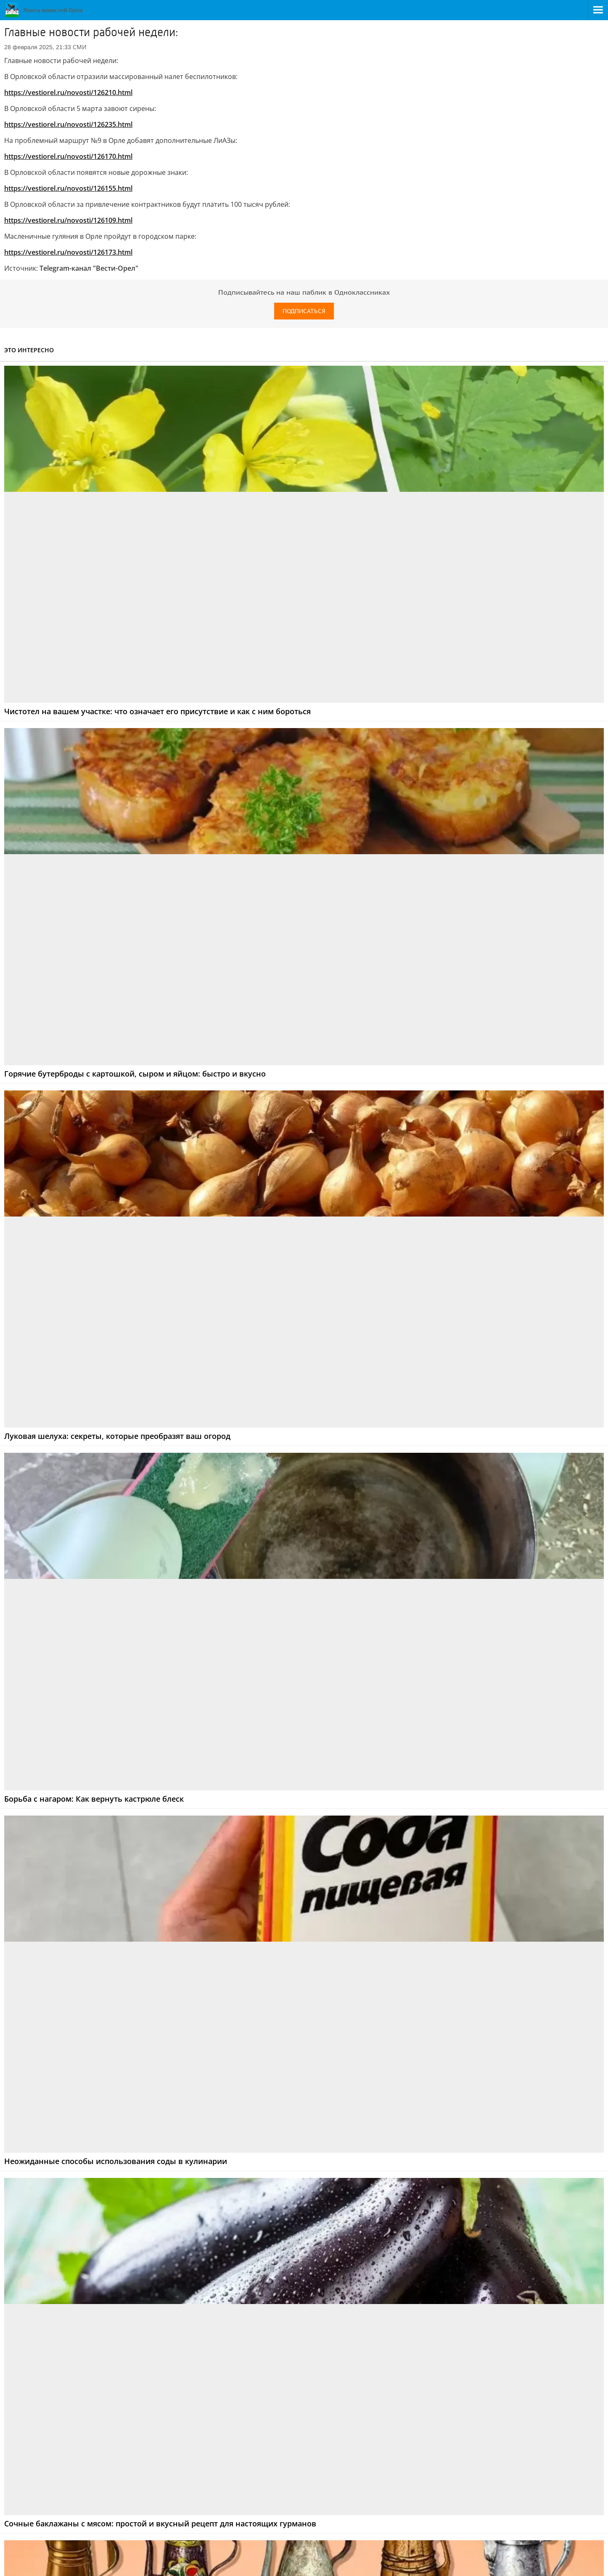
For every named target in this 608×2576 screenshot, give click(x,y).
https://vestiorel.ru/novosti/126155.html (68, 188)
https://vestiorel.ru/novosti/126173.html (68, 252)
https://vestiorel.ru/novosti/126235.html (68, 124)
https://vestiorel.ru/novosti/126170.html (68, 156)
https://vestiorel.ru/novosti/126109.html (68, 220)
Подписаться (304, 311)
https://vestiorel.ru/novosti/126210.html (68, 92)
